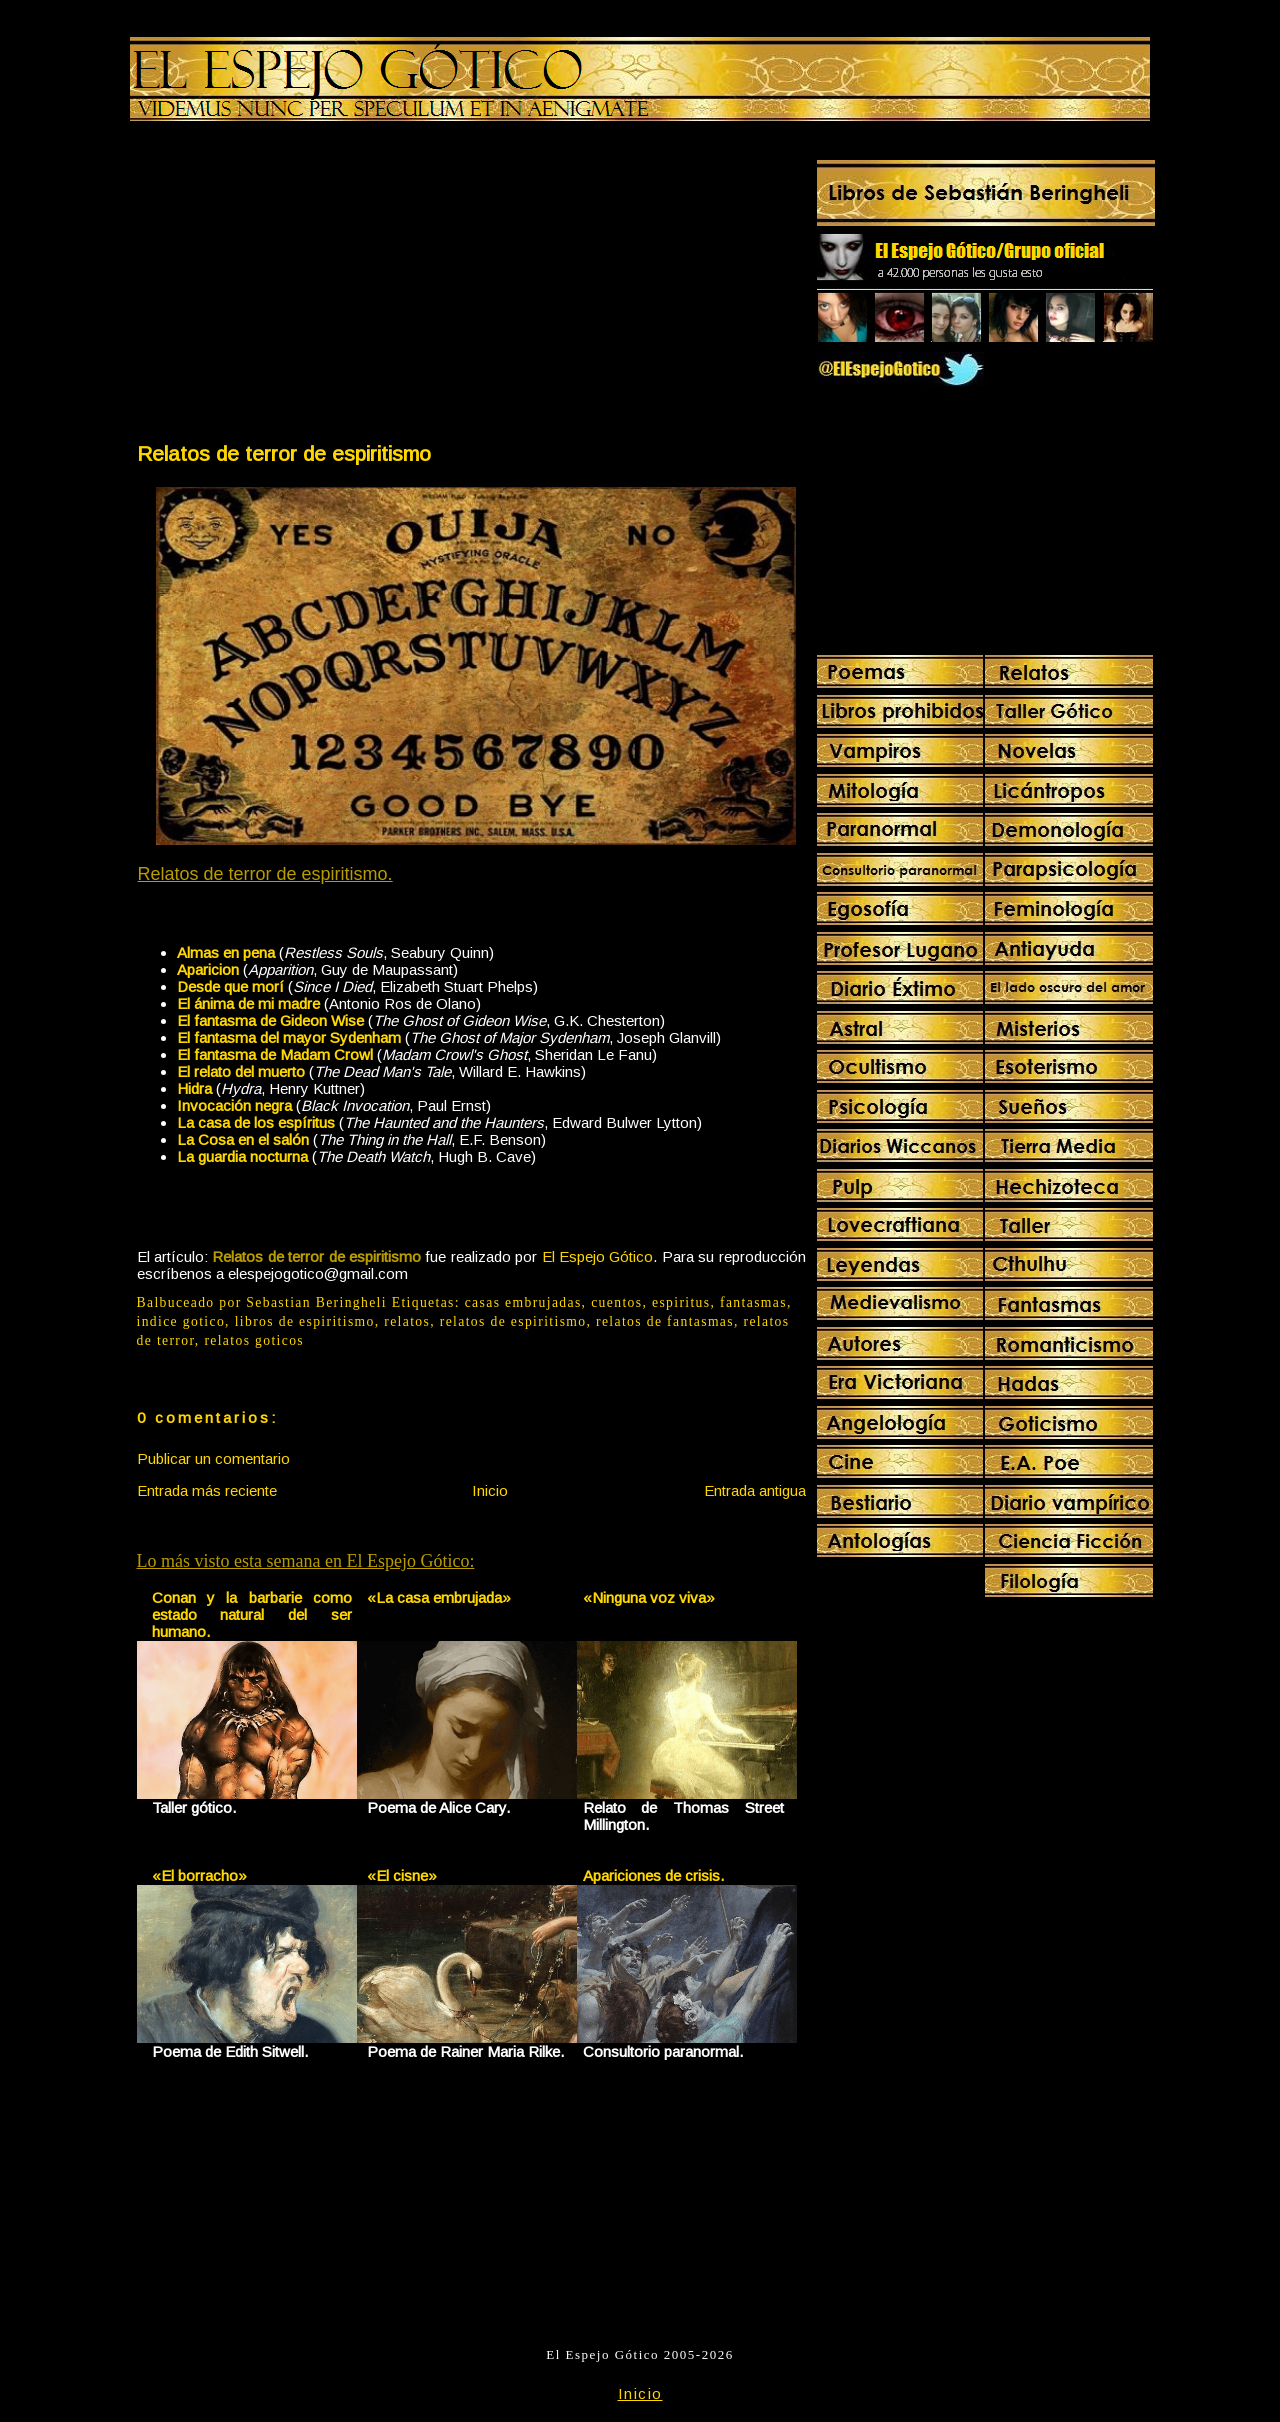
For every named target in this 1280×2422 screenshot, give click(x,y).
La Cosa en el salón (243, 1139)
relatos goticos (254, 1340)
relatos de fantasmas (665, 1321)
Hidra (194, 1088)
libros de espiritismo (305, 1321)
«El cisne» (402, 1875)
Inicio (490, 1490)
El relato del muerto (241, 1071)
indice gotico (181, 1321)
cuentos (616, 1302)
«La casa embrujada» (439, 1597)
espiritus (681, 1302)
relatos (407, 1321)
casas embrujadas (523, 1302)
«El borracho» (199, 1875)
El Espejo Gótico (598, 1256)
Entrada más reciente (207, 1490)
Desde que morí (230, 986)
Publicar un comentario (213, 1458)
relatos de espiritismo (513, 1321)
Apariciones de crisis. (653, 1875)
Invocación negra (234, 1105)
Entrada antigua (755, 1490)
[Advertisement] (303, 286)
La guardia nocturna (242, 1156)
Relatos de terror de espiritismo (284, 453)
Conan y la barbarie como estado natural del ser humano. (252, 1614)
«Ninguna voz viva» (649, 1597)
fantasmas (753, 1302)
